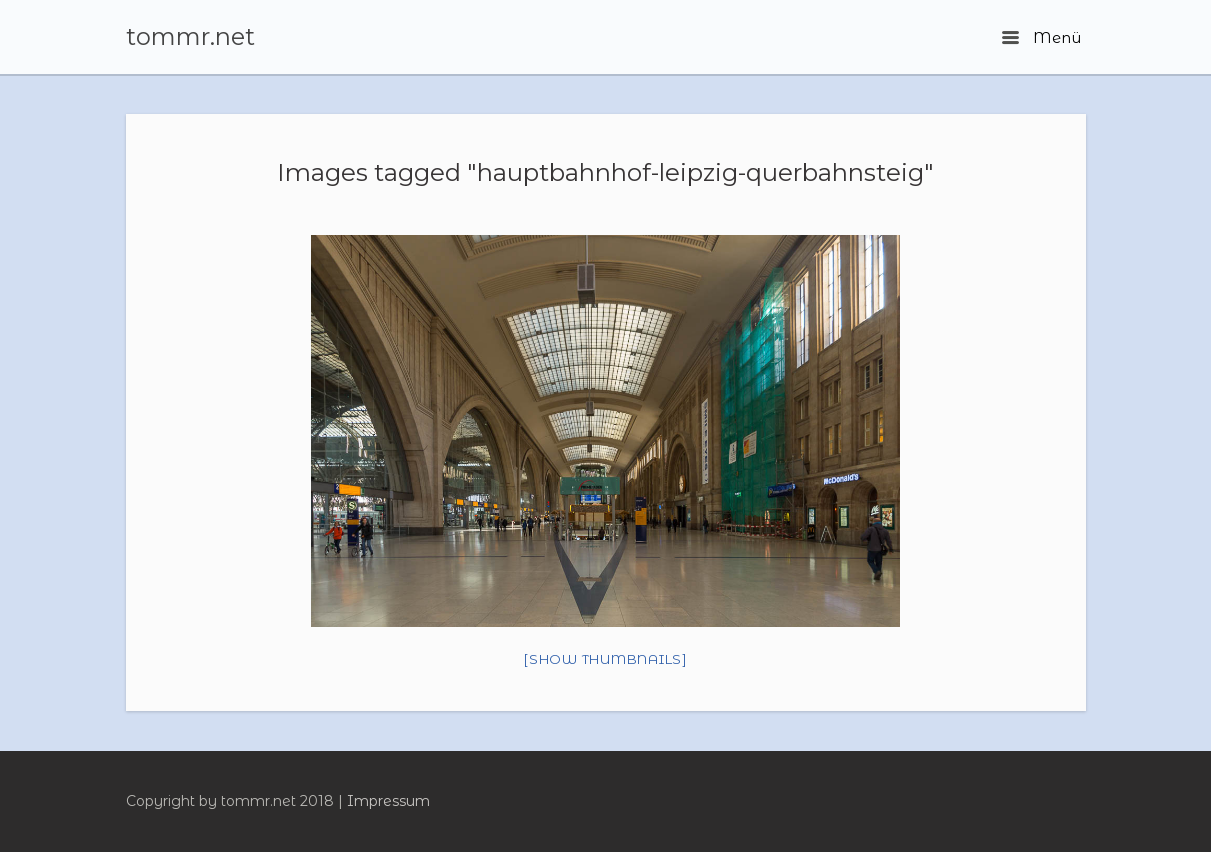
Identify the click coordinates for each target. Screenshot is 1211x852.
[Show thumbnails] (605, 659)
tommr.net (190, 37)
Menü (1041, 37)
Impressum (388, 801)
